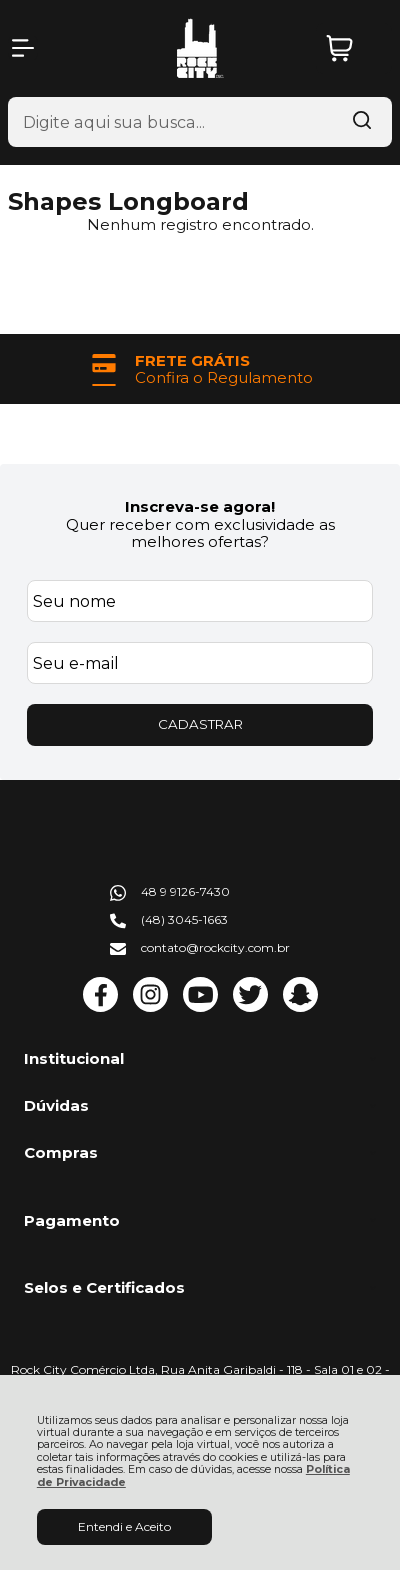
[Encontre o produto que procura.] (362, 122)
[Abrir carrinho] (354, 48)
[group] (200, 369)
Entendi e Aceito (124, 1526)
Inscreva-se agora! (200, 506)
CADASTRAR (200, 724)
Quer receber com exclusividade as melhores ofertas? (200, 533)
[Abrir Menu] (23, 48)
